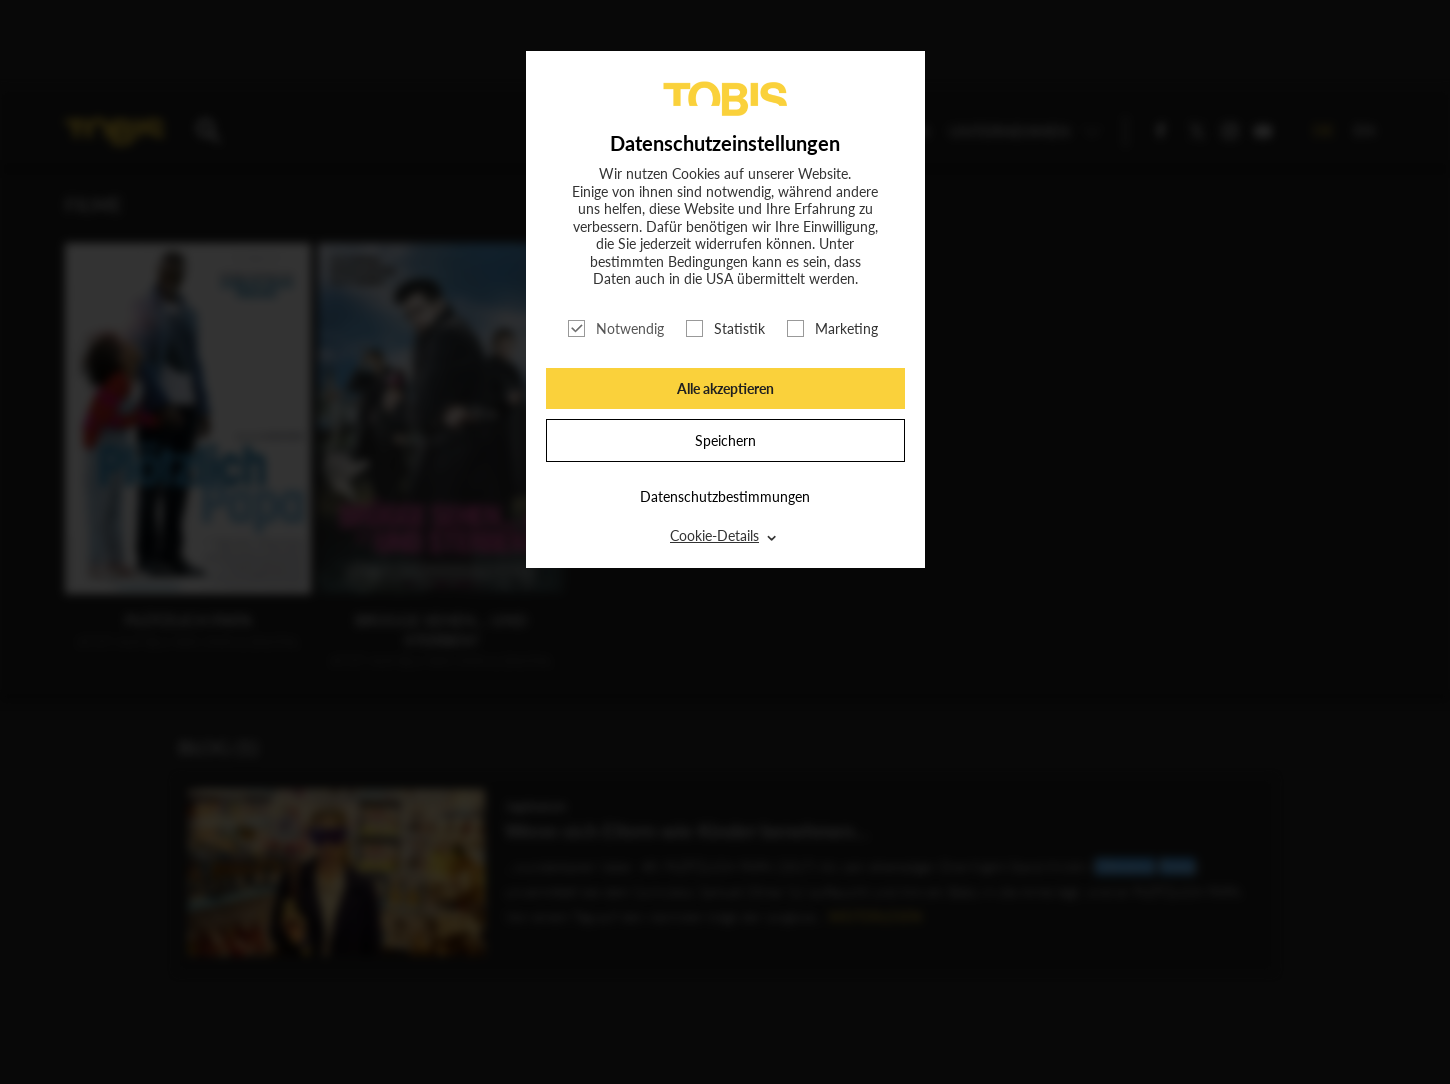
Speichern (725, 440)
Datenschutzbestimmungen (725, 496)
